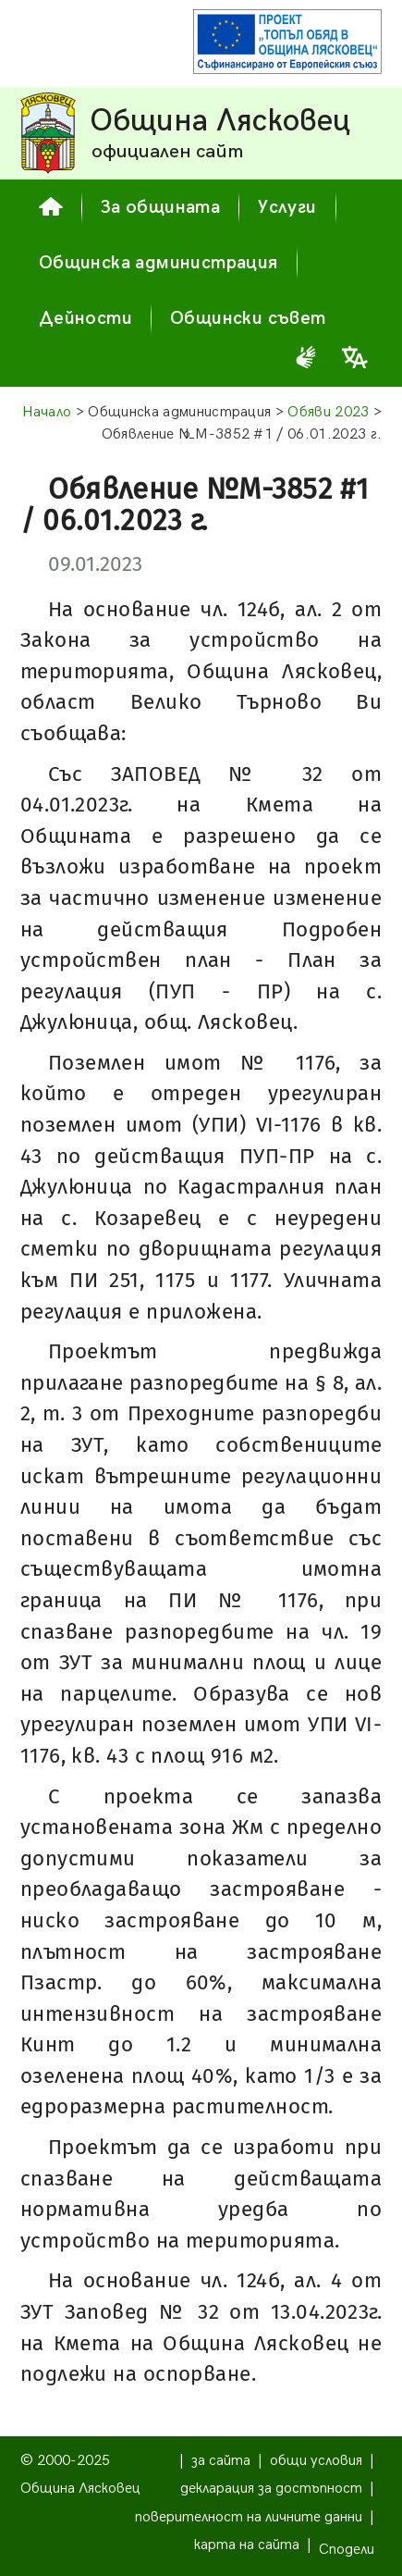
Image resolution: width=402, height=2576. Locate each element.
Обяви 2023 (328, 412)
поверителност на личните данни (248, 2517)
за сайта (220, 2461)
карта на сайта (246, 2545)
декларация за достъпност (271, 2488)
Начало (47, 412)
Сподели (346, 2549)
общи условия (316, 2461)
